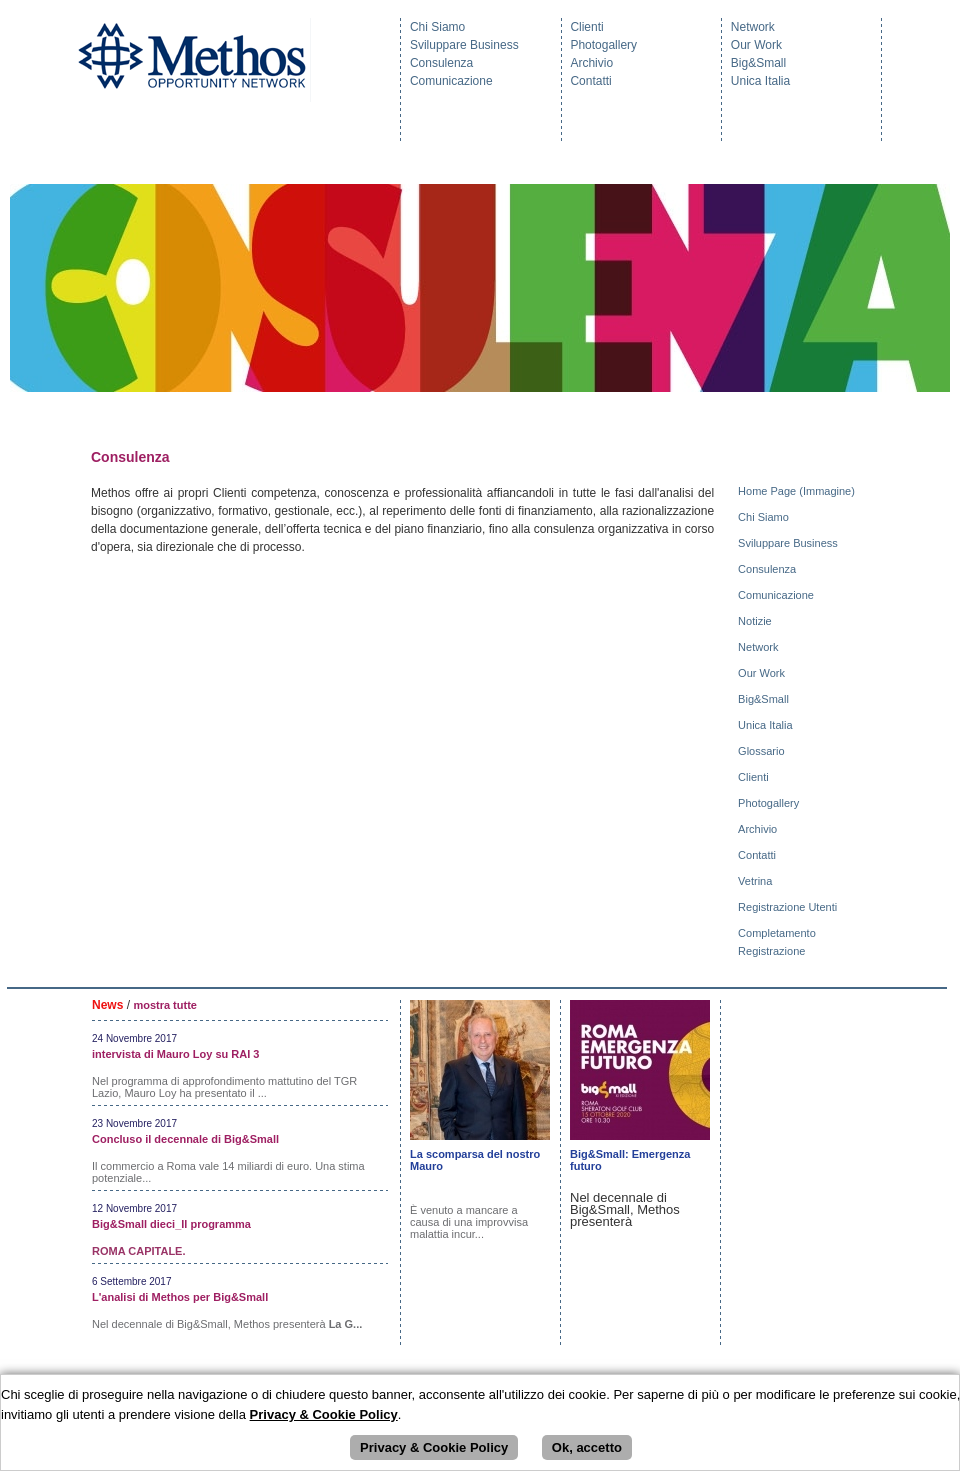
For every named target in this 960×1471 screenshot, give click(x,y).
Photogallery (603, 45)
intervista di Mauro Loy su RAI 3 (175, 1054)
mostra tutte (165, 1005)
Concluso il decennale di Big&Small (185, 1139)
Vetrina (756, 881)
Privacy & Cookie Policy (434, 1447)
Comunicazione (451, 81)
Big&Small (758, 63)
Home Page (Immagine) (798, 491)
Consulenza (441, 63)
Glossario (763, 751)
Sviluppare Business (464, 45)
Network (753, 27)
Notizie (756, 621)
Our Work (756, 45)
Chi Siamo (437, 27)
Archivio (591, 63)
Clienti (586, 27)
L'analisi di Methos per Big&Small (180, 1297)
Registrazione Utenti (789, 907)
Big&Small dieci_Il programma (171, 1224)
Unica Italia (760, 81)
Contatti (590, 81)
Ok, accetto (587, 1447)
